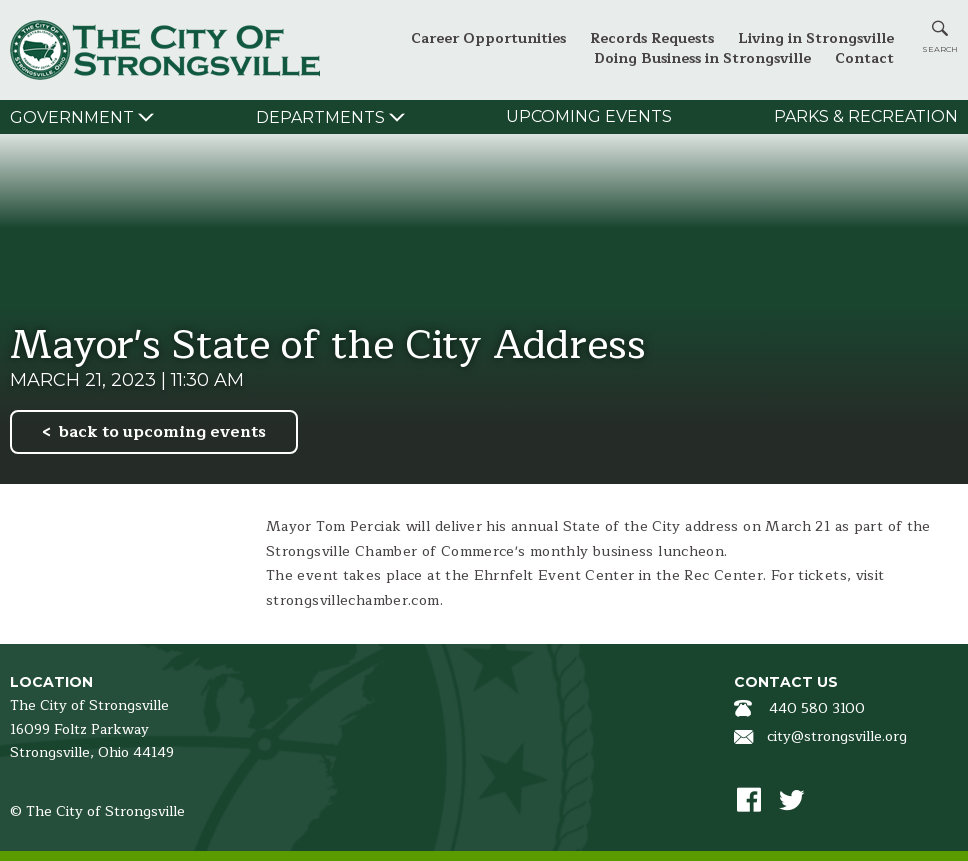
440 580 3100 (817, 708)
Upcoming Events (589, 116)
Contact (864, 58)
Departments (320, 117)
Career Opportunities (488, 38)
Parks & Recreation (866, 116)
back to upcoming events (162, 432)
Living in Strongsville (816, 38)
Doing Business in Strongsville (702, 58)
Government (72, 117)
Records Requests (652, 38)
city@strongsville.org (837, 736)
